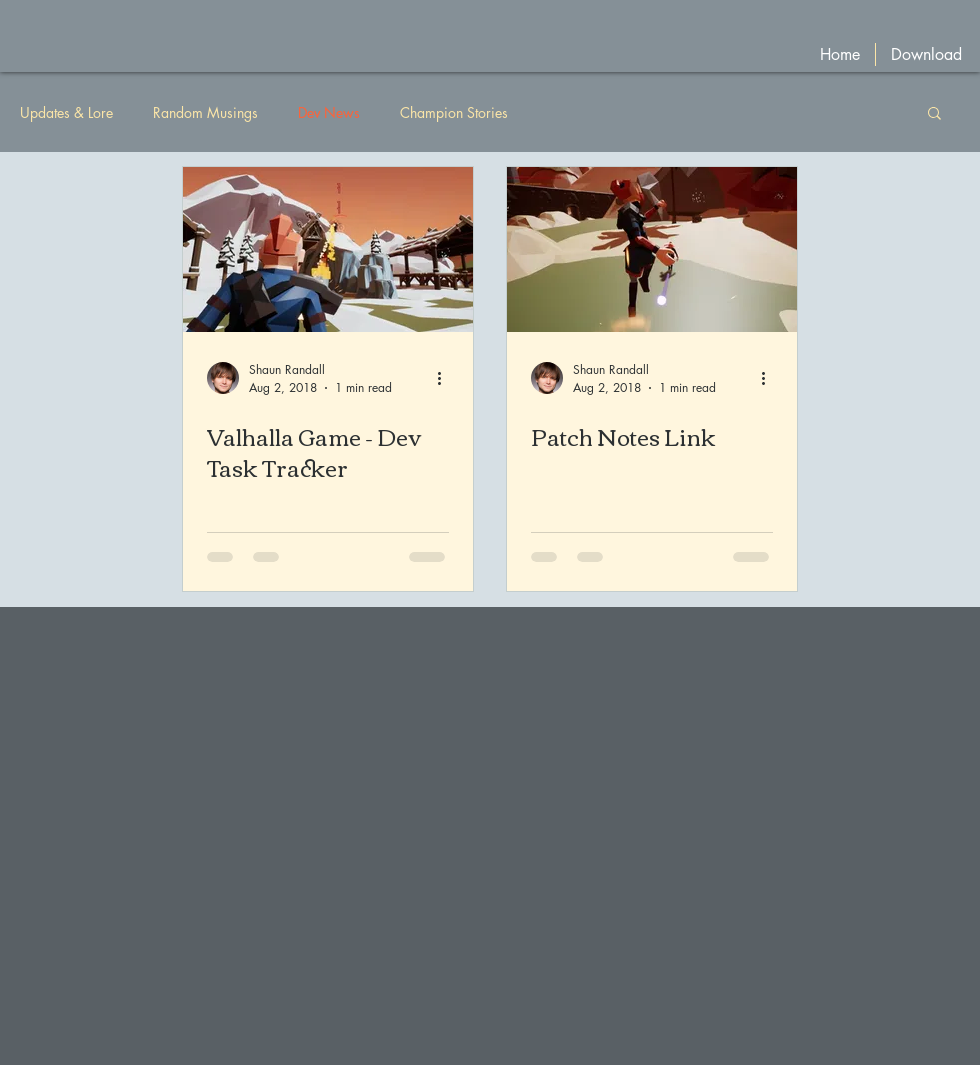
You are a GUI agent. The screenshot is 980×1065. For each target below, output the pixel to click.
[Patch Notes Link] (652, 249)
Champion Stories (454, 112)
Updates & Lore (66, 112)
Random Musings (205, 112)
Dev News (329, 112)
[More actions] (446, 378)
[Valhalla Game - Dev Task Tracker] (328, 249)
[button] (934, 114)
